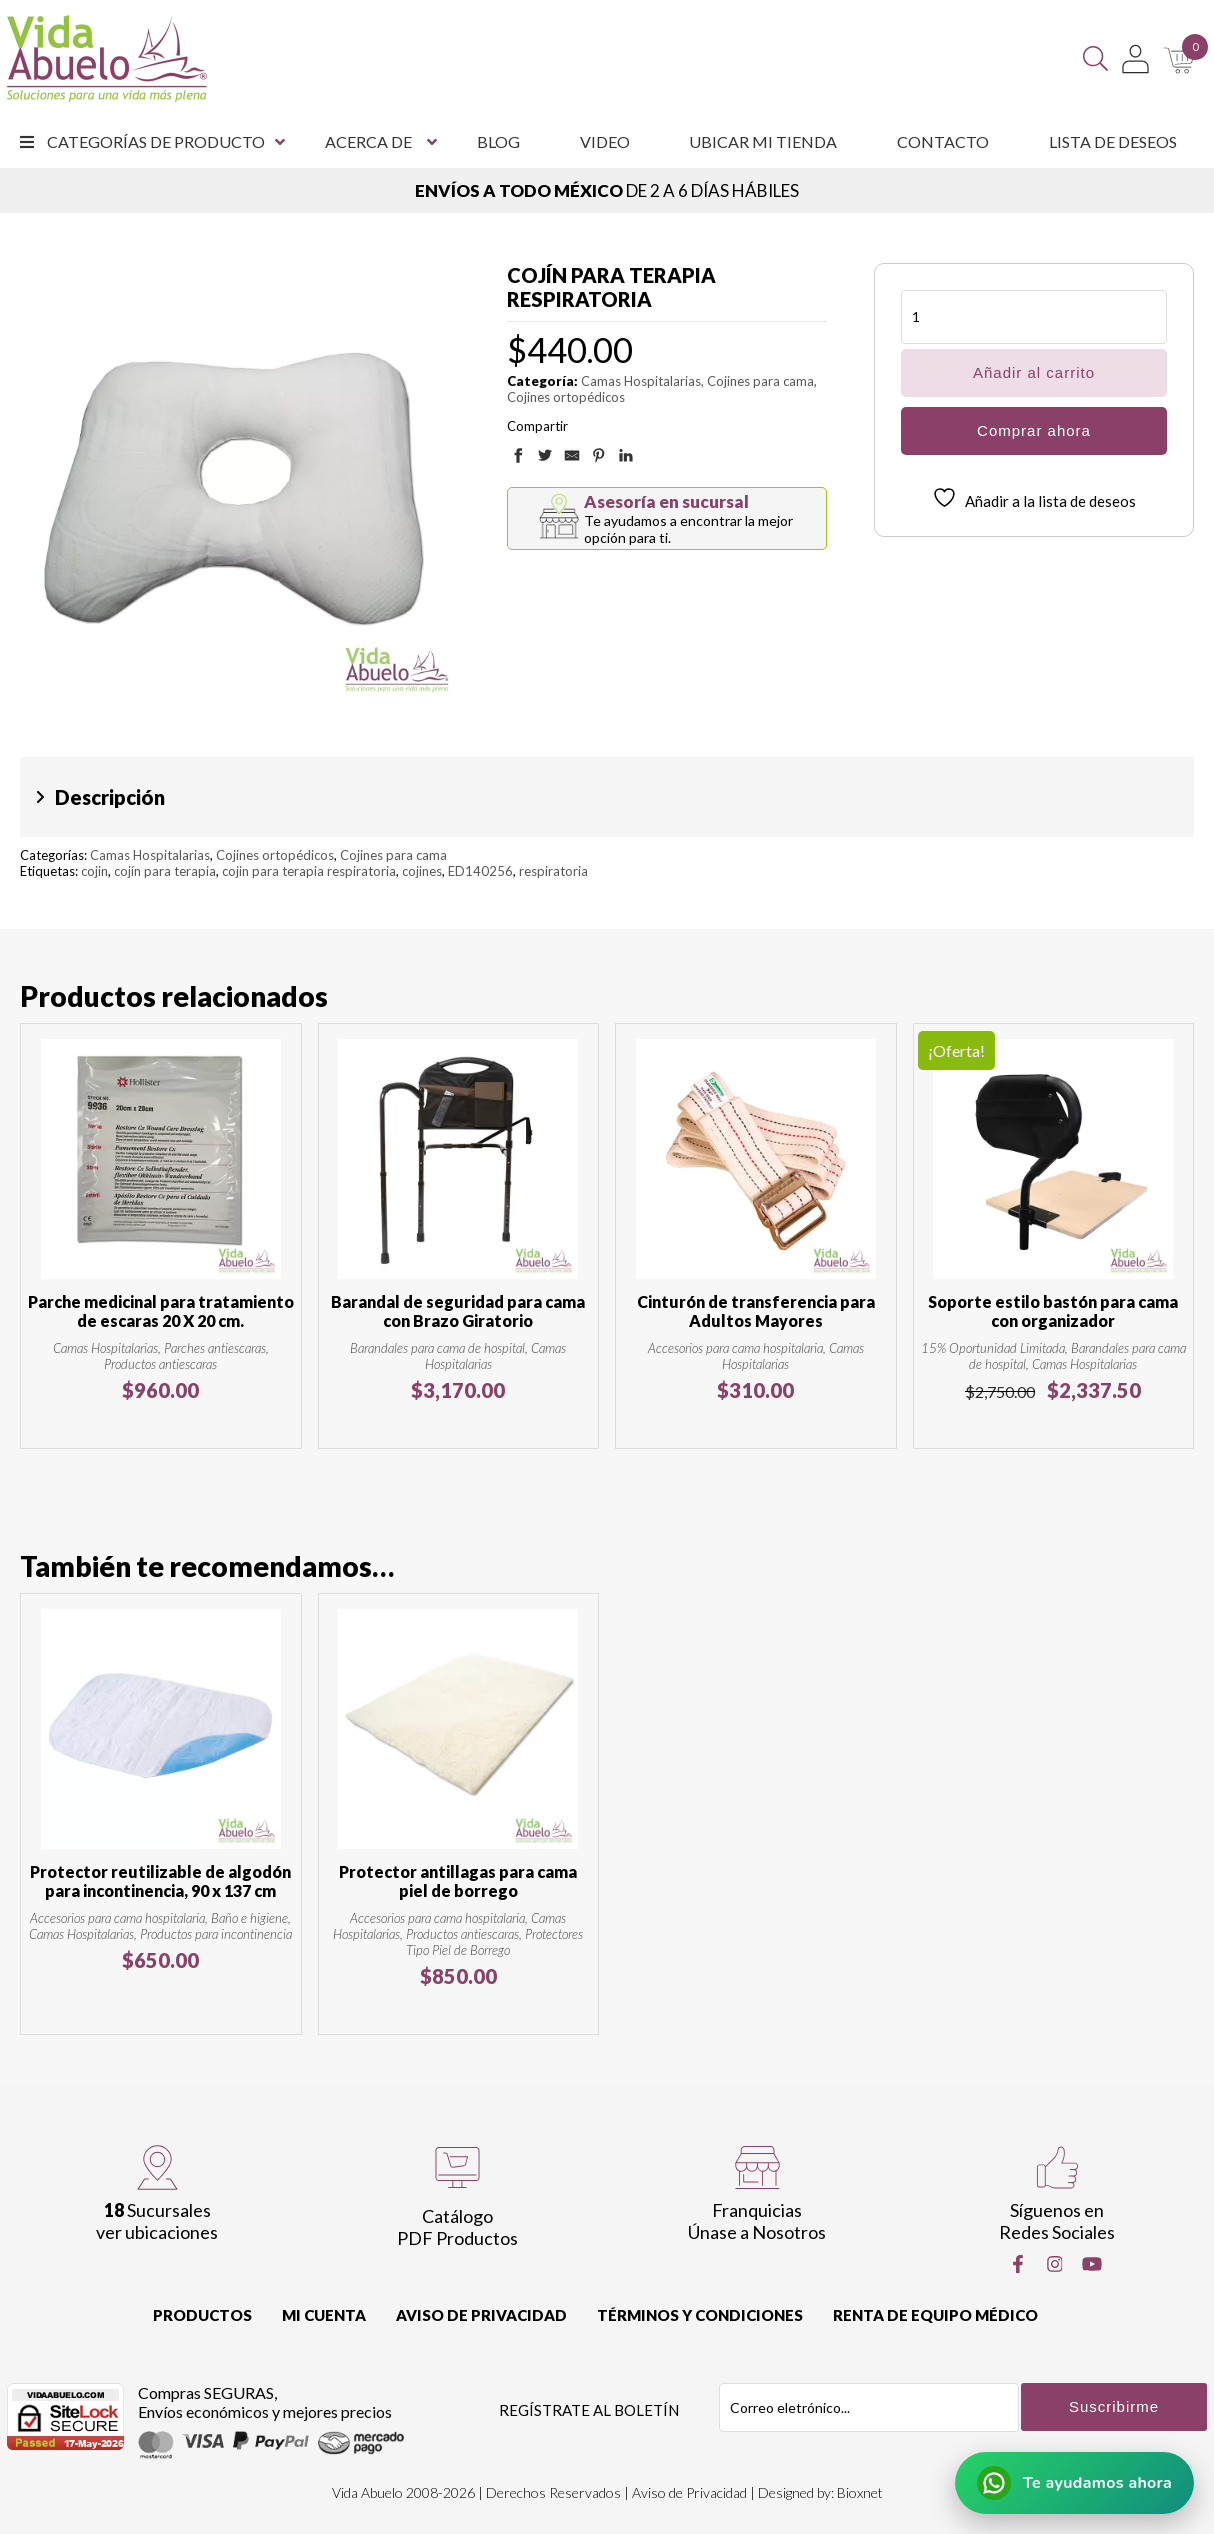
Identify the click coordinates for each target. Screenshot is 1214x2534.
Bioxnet (860, 2492)
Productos (202, 2315)
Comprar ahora (1034, 430)
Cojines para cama (760, 381)
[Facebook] (1018, 2264)
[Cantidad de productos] (1034, 317)
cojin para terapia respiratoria (309, 871)
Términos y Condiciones (700, 2315)
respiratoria (553, 871)
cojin (94, 871)
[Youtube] (1092, 2264)
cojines (422, 871)
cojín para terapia (165, 871)
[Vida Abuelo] (107, 58)
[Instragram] (1055, 2264)
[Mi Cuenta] (1135, 59)
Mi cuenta (324, 2315)
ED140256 (480, 871)
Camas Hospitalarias (641, 381)
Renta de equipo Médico (935, 2315)
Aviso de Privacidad (481, 2315)
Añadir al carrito (1034, 372)
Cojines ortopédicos (566, 397)
